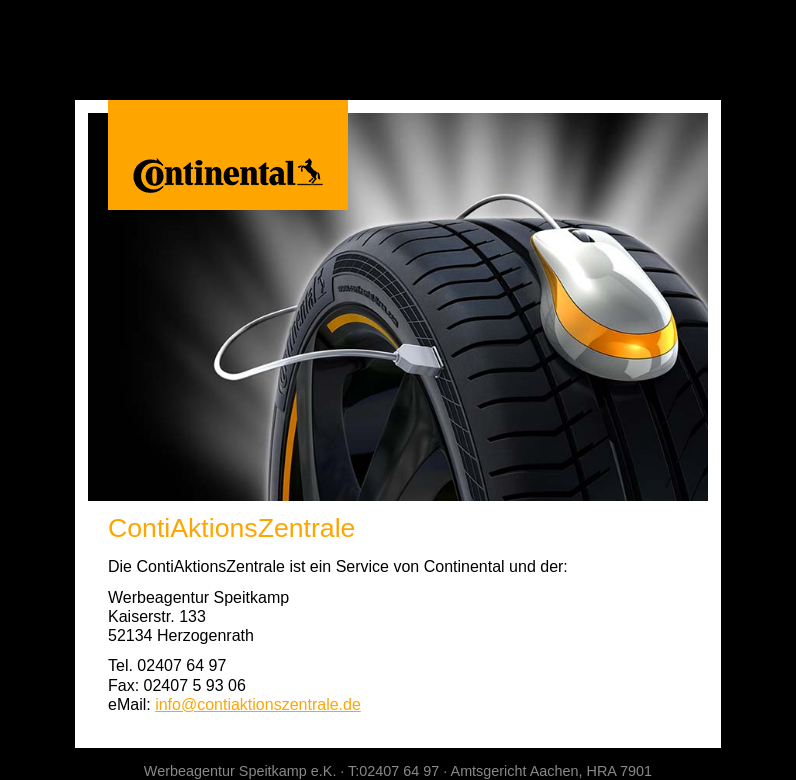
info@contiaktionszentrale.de (258, 704)
